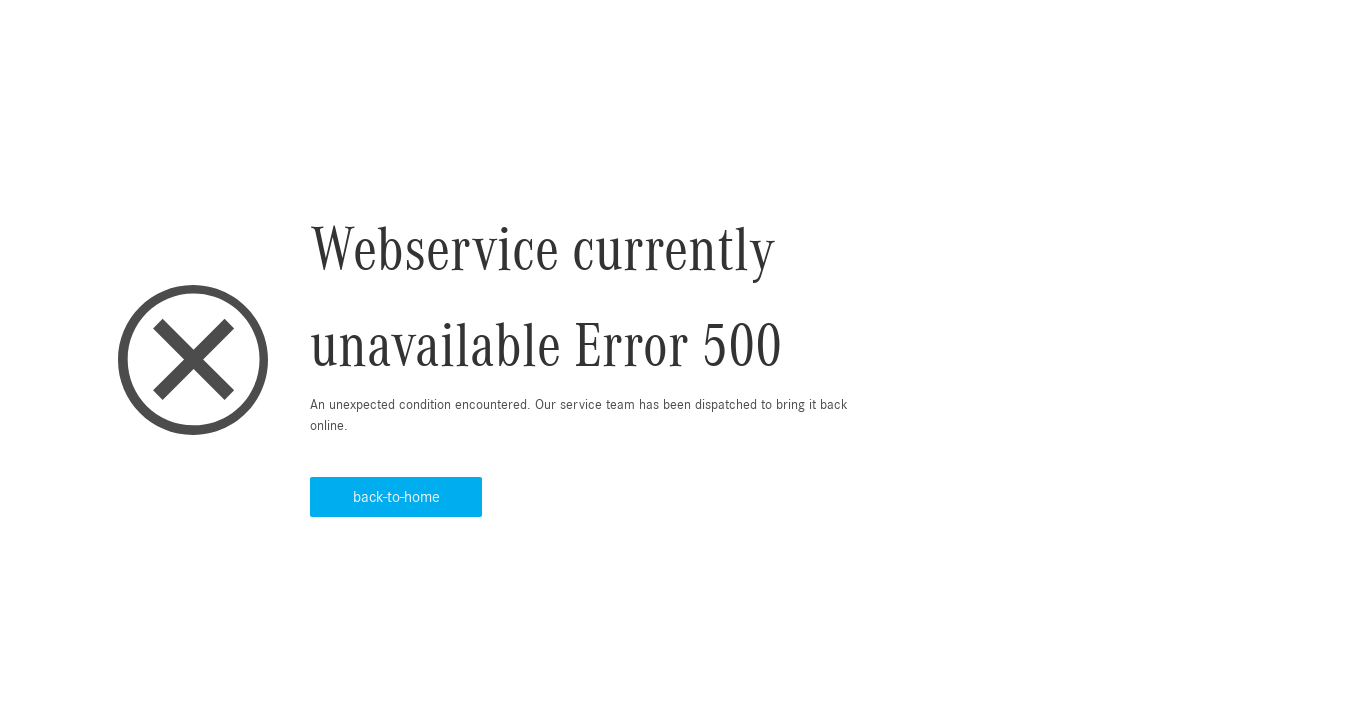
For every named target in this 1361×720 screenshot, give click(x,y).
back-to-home (396, 497)
